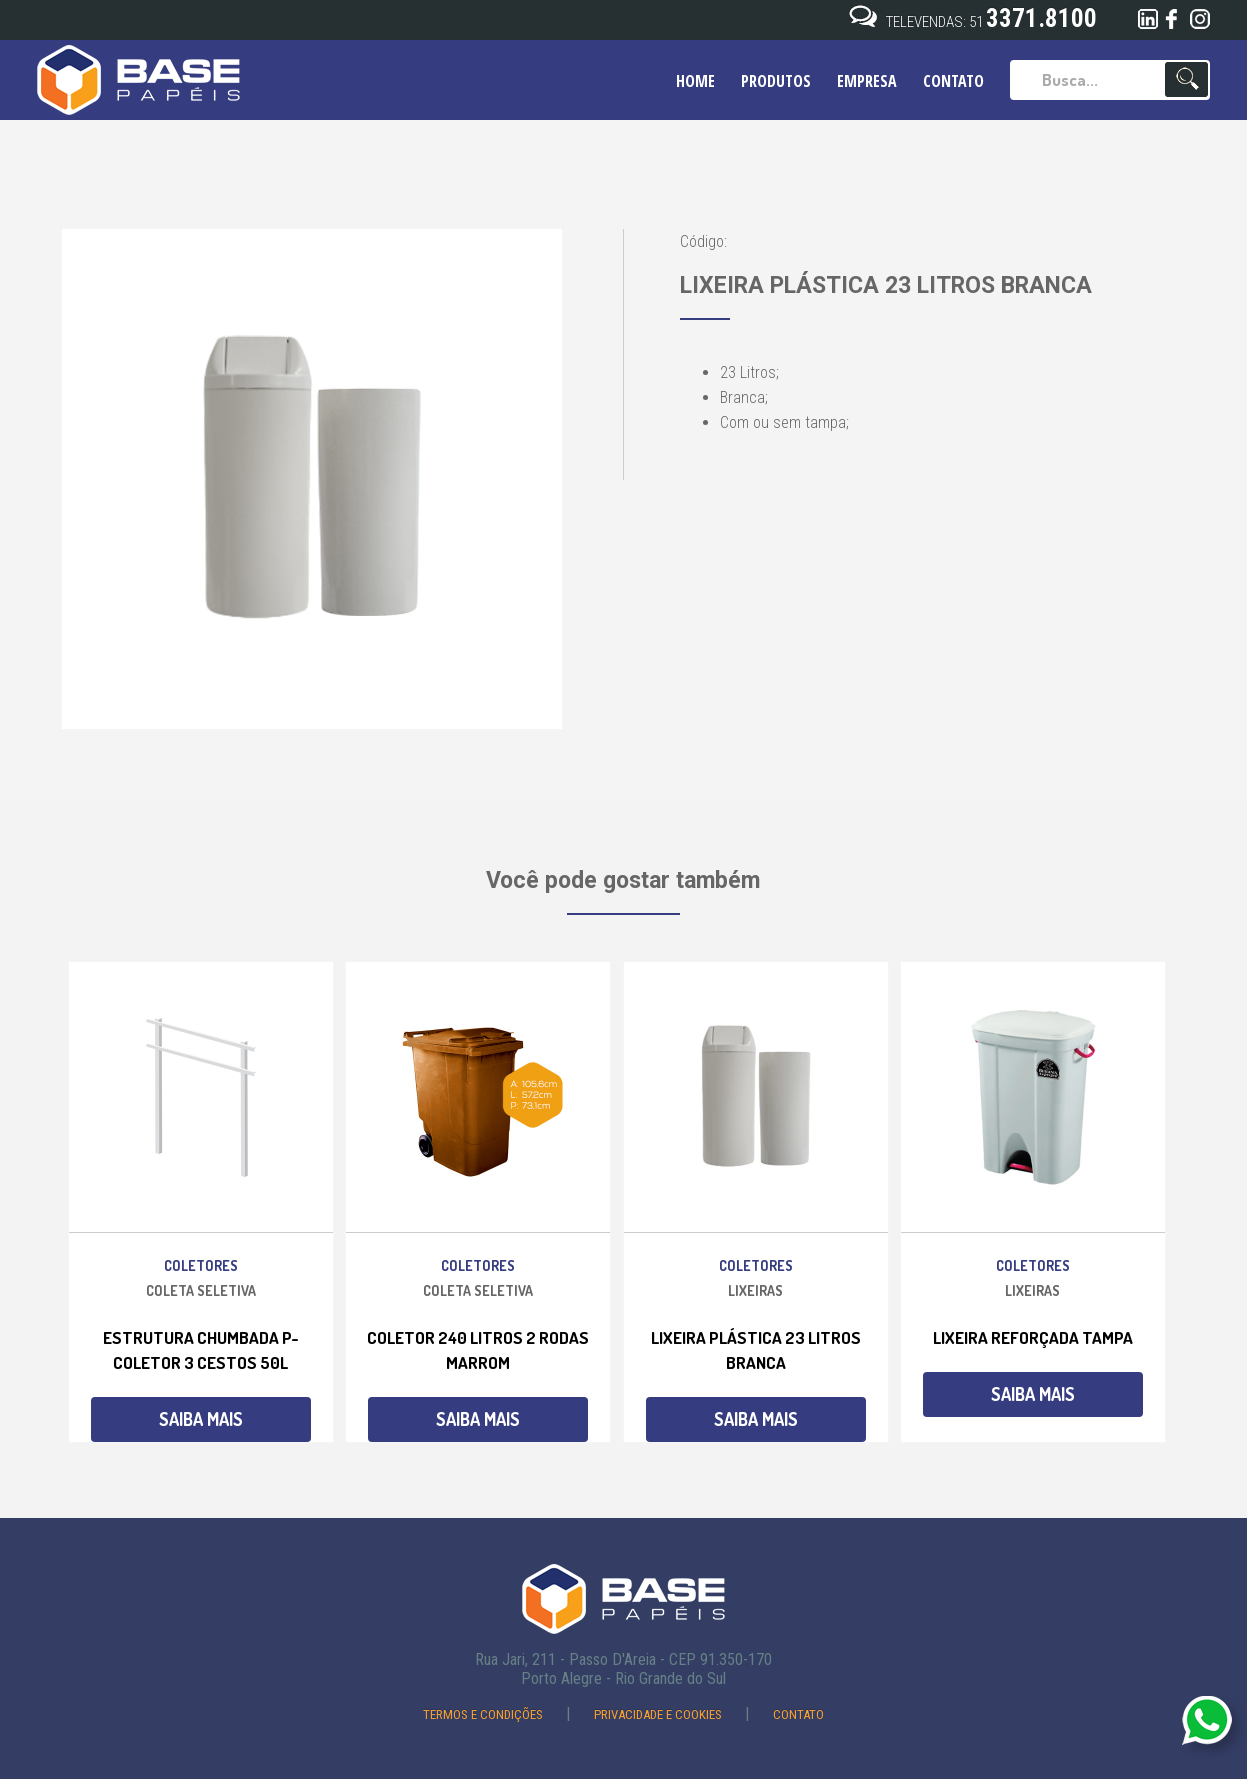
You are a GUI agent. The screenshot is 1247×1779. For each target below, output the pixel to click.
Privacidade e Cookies (659, 1714)
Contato (798, 1714)
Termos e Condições (484, 1714)
